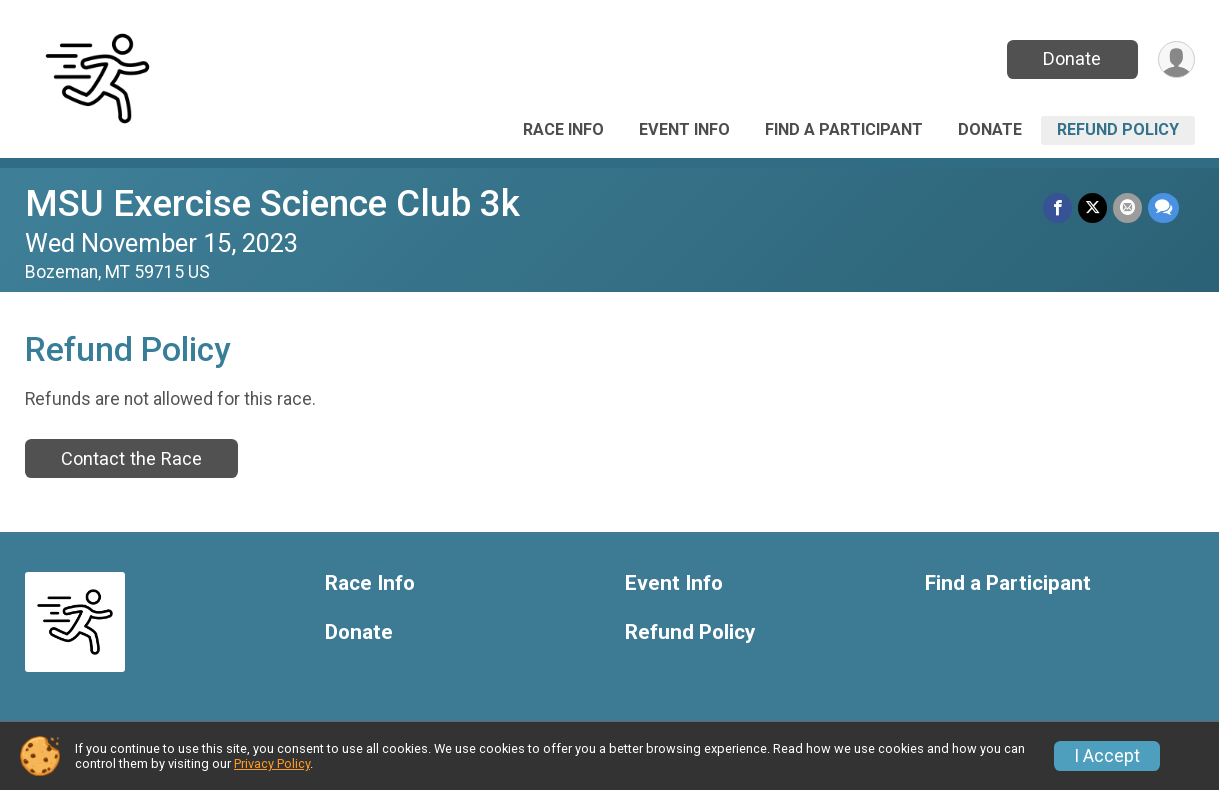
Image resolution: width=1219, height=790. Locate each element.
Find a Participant (844, 129)
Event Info (684, 129)
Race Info (563, 129)
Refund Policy (1118, 129)
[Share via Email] (1127, 207)
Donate (1072, 58)
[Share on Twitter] (1092, 207)
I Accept (1107, 756)
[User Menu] (1176, 59)
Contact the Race (131, 458)
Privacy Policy (272, 763)
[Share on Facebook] (1057, 207)
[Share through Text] (1163, 207)
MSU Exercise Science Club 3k (272, 203)
